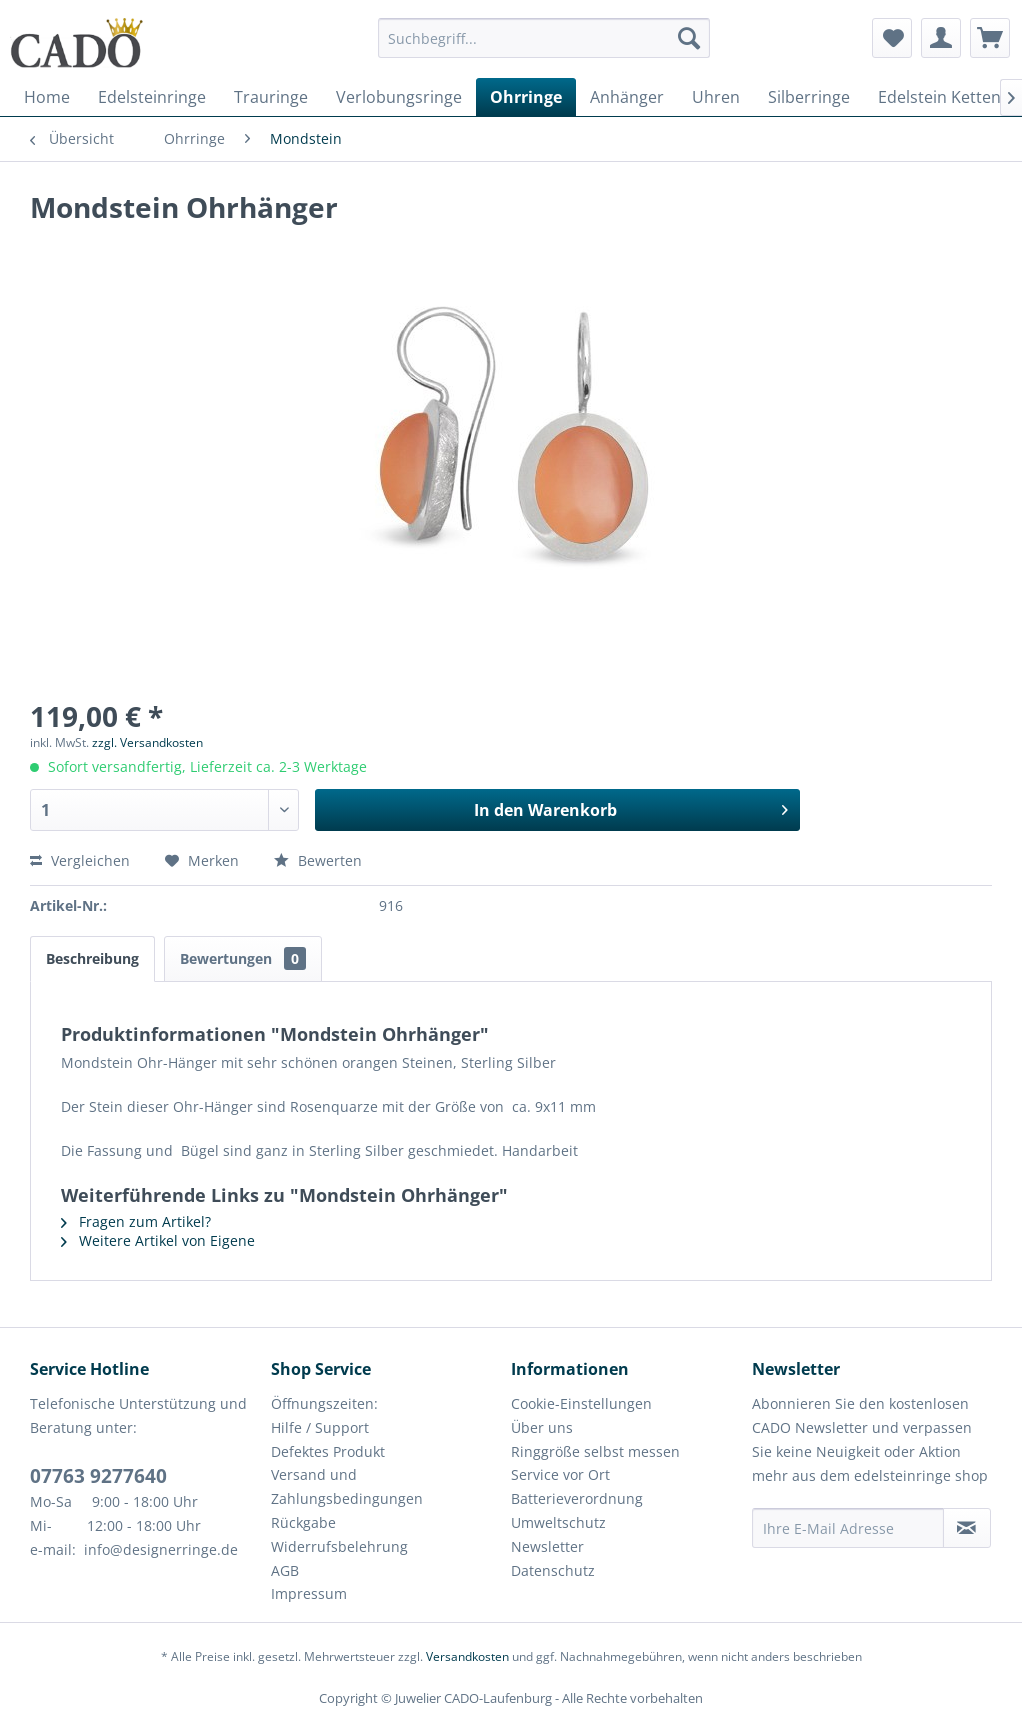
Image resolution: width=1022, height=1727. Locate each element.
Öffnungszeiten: (324, 1403)
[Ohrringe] (526, 97)
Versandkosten (467, 1656)
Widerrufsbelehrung (339, 1546)
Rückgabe (303, 1522)
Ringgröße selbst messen (595, 1451)
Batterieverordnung (577, 1498)
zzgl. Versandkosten (147, 742)
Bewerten (318, 860)
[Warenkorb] (990, 38)
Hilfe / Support (320, 1427)
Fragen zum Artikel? (136, 1221)
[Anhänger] (627, 97)
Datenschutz (553, 1570)
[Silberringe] (809, 97)
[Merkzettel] (892, 38)
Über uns (542, 1427)
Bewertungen (243, 958)
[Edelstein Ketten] (939, 97)
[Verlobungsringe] (399, 97)
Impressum (309, 1593)
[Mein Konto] (941, 38)
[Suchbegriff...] (544, 38)
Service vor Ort (560, 1474)
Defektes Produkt (328, 1451)
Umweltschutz (558, 1522)
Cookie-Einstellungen (581, 1403)
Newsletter (547, 1546)
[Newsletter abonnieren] (967, 1528)
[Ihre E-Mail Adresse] (848, 1528)
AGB (285, 1570)
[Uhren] (716, 97)
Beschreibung (92, 958)
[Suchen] (689, 38)
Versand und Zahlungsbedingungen (347, 1486)
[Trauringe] (271, 97)
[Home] (47, 97)
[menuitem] (544, 47)
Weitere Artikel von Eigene (158, 1240)
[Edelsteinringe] (152, 97)
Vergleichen (80, 860)
